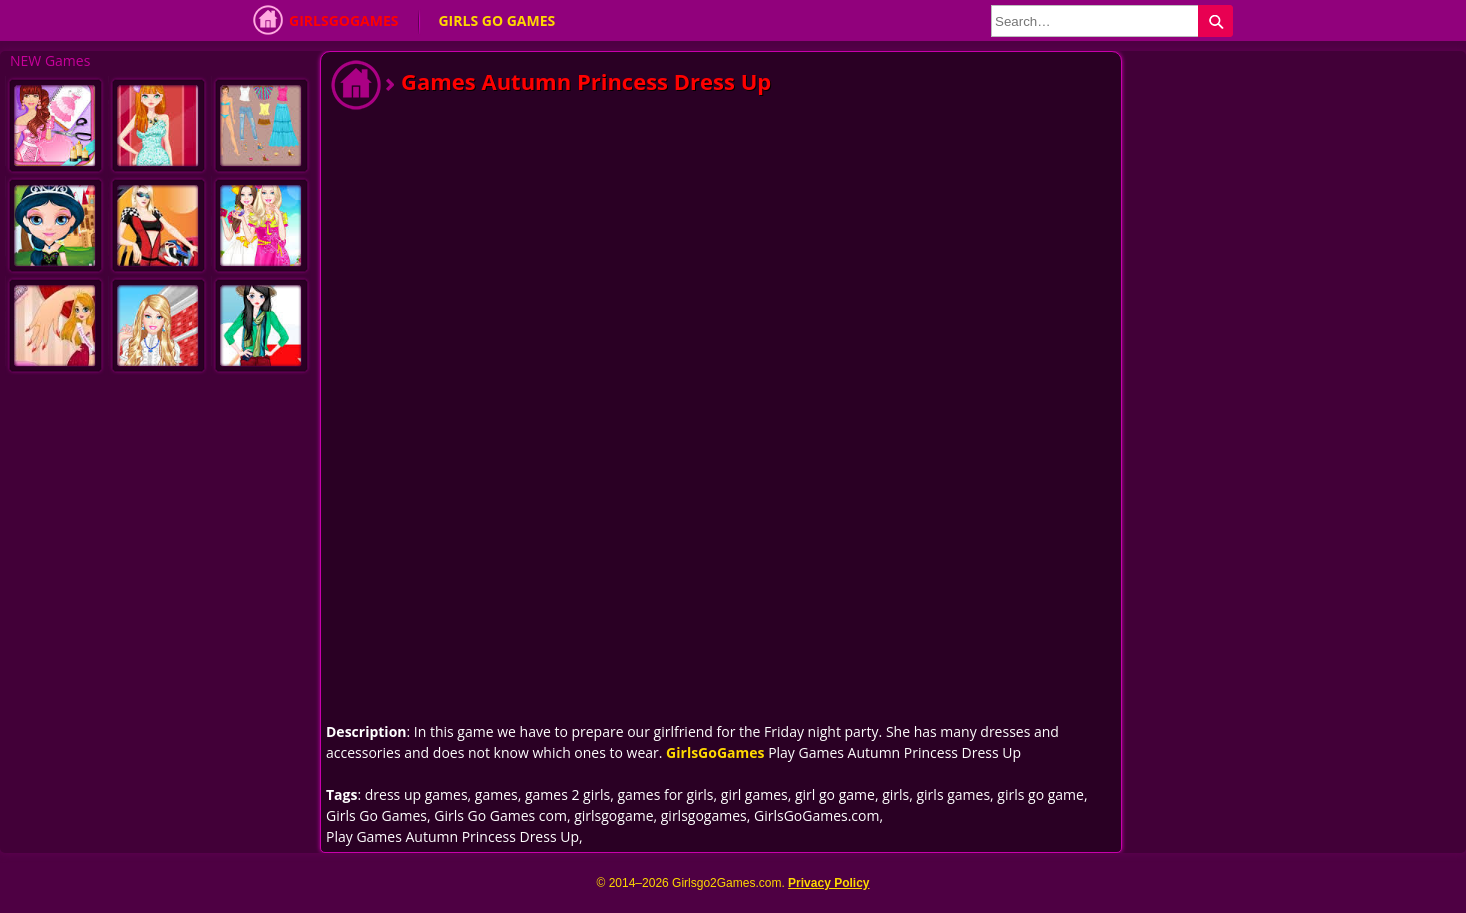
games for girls (665, 794)
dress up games (416, 794)
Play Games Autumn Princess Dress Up (452, 836)
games (496, 794)
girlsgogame (613, 815)
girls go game (1040, 794)
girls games (953, 794)
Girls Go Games (496, 20)
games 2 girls (567, 794)
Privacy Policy (828, 883)
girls (895, 794)
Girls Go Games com (500, 815)
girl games (754, 794)
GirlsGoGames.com (816, 815)
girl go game (835, 794)
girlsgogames (704, 815)
